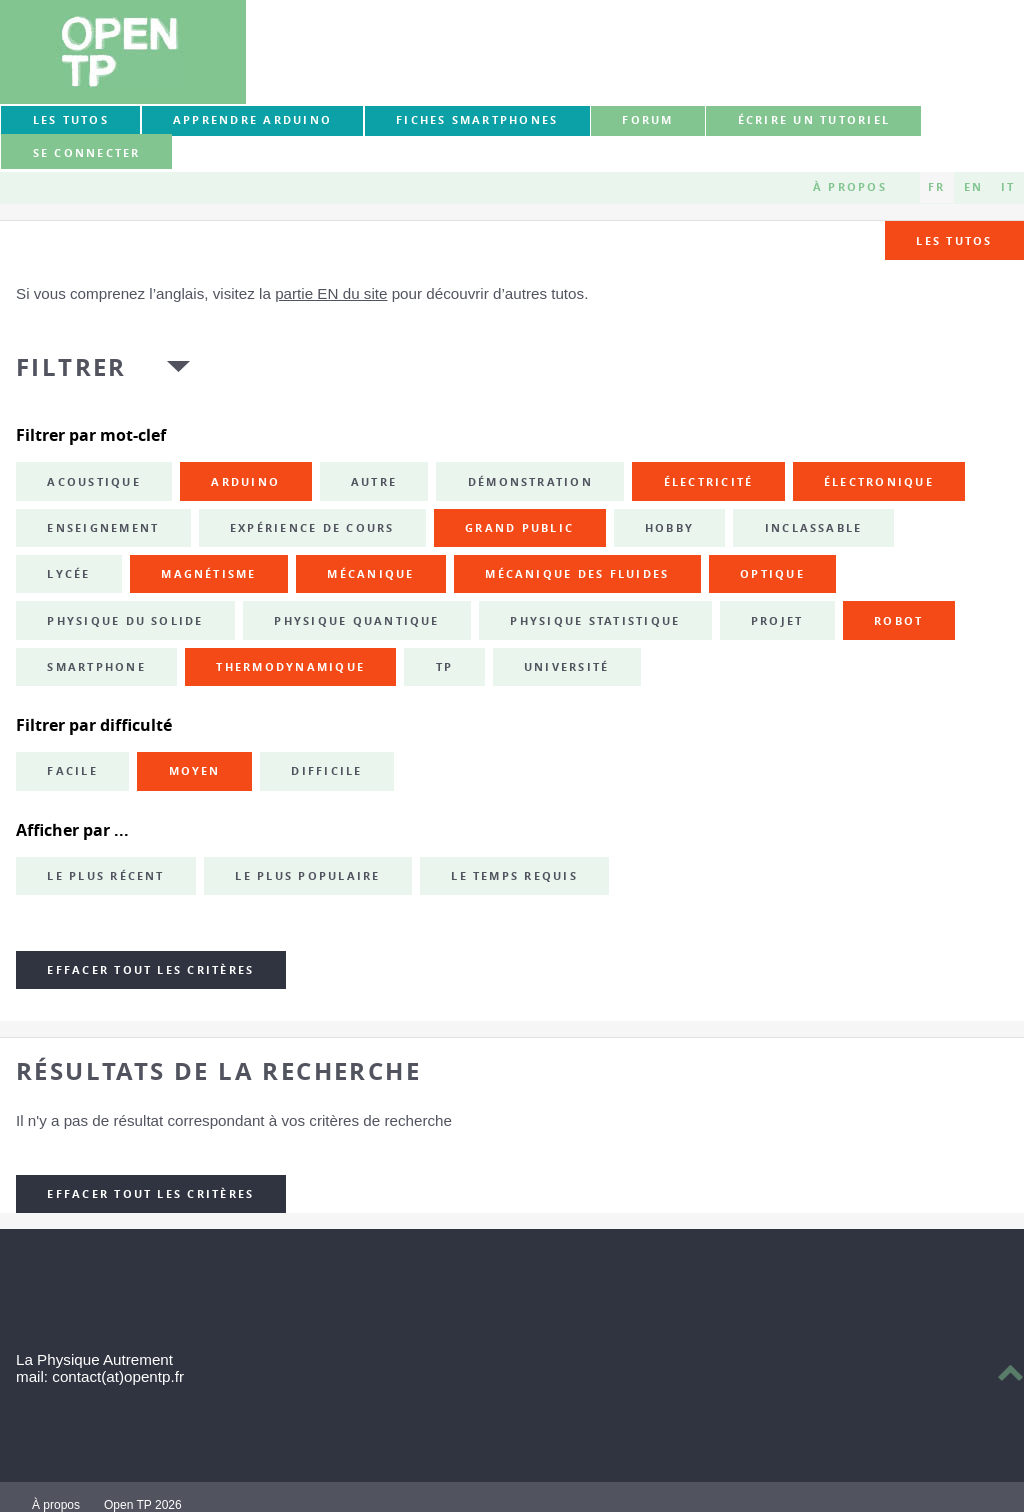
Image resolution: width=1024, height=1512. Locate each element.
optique (772, 574)
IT (1008, 187)
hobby (669, 528)
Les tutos (71, 120)
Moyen (195, 771)
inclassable (814, 528)
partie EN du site (331, 293)
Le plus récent (105, 876)
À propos (850, 187)
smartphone (96, 667)
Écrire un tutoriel (814, 120)
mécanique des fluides (577, 574)
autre (374, 482)
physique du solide (125, 621)
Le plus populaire (307, 876)
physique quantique (356, 621)
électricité (709, 482)
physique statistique (595, 621)
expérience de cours (312, 528)
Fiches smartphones (477, 120)
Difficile (326, 771)
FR (936, 187)
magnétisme (208, 574)
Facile (72, 771)
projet (777, 621)
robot (898, 621)
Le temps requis (514, 876)
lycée (68, 574)
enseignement (103, 528)
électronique (879, 482)
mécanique (370, 574)
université (566, 667)
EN (973, 187)
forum (647, 120)
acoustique (93, 482)
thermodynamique (290, 667)
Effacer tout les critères (150, 970)
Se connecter (87, 153)
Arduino (245, 482)
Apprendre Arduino (252, 120)
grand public (519, 528)
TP (444, 667)
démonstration (530, 482)
